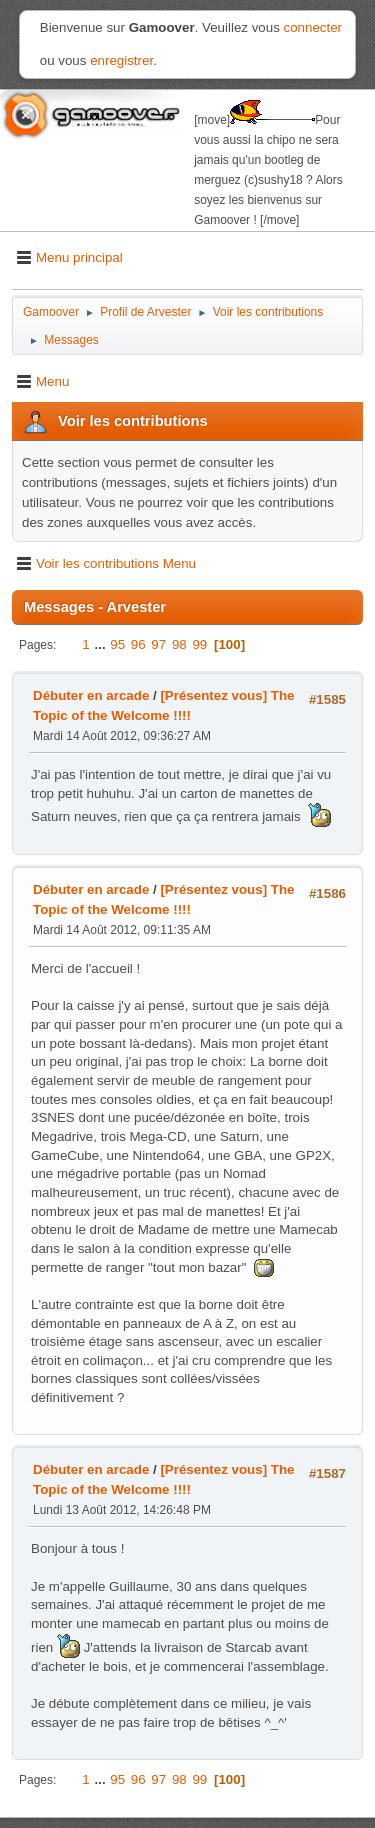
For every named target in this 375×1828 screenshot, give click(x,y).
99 (199, 644)
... (101, 644)
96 (138, 644)
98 (179, 644)
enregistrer (121, 60)
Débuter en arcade (91, 695)
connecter (313, 27)
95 (117, 644)
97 (158, 644)
